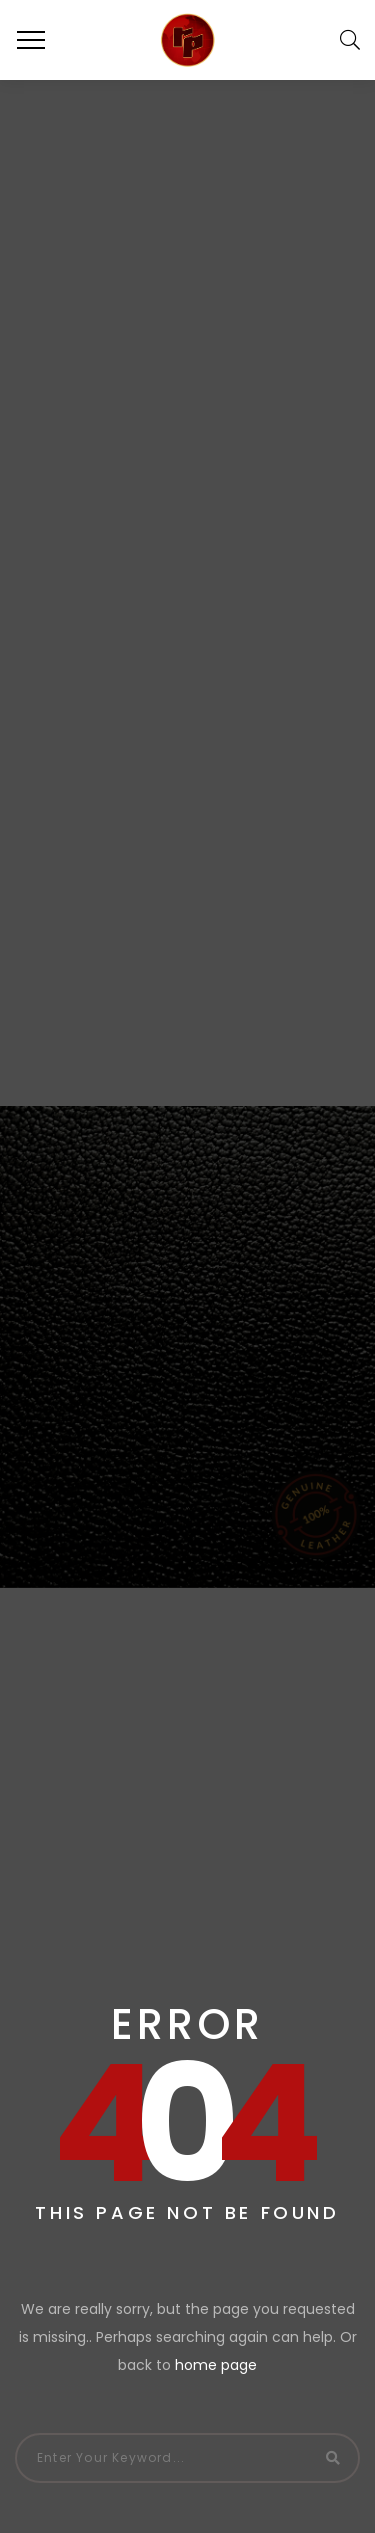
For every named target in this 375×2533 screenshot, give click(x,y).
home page (216, 2365)
